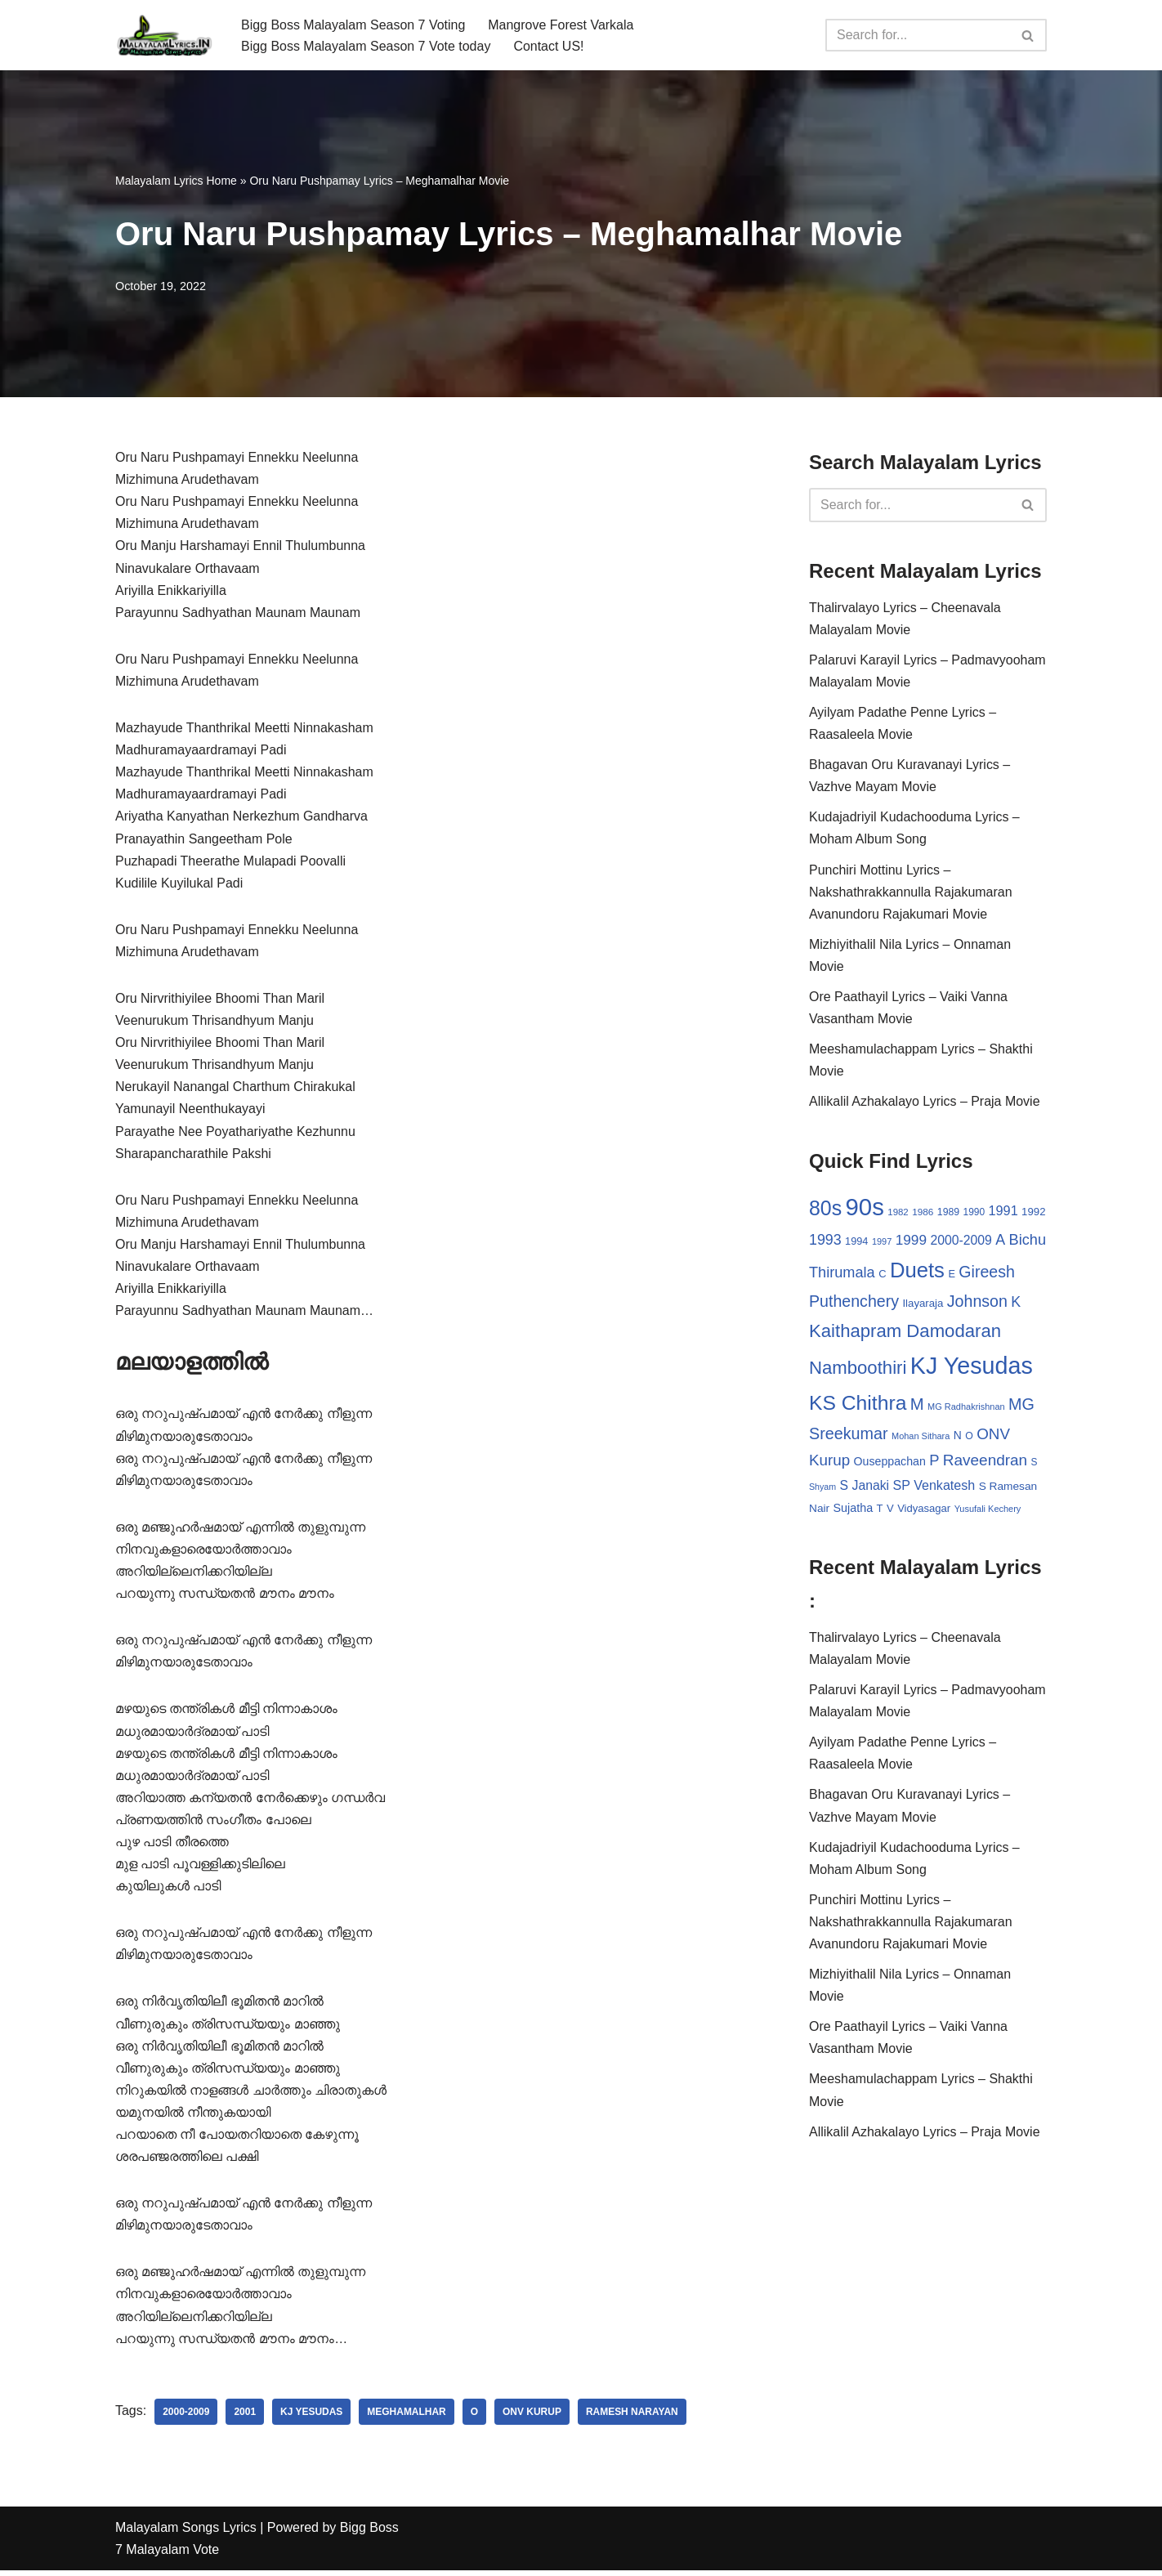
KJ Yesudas (311, 2416)
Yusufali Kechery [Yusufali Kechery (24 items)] (987, 1511)
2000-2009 (186, 2416)
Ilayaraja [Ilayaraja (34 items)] (922, 1305)
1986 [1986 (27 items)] (922, 1213)
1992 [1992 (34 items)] (1033, 1213)
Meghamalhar (407, 2416)
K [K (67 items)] (1016, 1304)
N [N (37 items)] (958, 1436)
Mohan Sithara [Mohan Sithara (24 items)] (921, 1437)
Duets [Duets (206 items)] (917, 1271)
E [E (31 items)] (951, 1275)
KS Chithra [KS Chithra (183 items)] (857, 1404)
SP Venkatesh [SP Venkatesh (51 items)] (934, 1486)
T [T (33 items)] (880, 1511)
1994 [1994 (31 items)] (856, 1243)
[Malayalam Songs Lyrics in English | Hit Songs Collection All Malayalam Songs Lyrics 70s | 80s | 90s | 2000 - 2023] (164, 35)
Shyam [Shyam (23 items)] (822, 1488)
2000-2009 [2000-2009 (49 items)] (960, 1242)
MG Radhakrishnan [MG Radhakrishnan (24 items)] (966, 1408)
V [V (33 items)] (890, 1511)
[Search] (917, 35)
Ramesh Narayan (633, 2416)
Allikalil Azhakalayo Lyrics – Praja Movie (924, 1103)
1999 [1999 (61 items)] (911, 1241)
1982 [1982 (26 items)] (897, 1214)
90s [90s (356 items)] (865, 1208)
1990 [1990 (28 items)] (974, 1213)
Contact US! (549, 46)
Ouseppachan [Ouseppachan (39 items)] (890, 1463)
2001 (246, 2416)
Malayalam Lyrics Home (176, 180)
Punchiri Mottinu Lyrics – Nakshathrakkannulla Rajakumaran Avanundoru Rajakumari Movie (910, 893)
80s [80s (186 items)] (825, 1209)
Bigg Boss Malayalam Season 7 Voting (353, 24)
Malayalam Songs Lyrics (186, 2533)
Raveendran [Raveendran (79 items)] (985, 1462)
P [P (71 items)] (934, 1462)
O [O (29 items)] (969, 1437)
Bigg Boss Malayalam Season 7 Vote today (366, 46)
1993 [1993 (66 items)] (825, 1241)
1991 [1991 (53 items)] (1003, 1212)
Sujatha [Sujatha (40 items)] (854, 1510)
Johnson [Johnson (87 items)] (977, 1304)
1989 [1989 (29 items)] (948, 1213)
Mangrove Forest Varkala (561, 24)
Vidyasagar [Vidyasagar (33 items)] (923, 1511)
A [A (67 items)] (1000, 1241)
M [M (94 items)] (917, 1406)
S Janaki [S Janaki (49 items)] (864, 1487)
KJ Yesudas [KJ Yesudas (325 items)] (971, 1368)
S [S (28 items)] (1034, 1464)
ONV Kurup (532, 2416)
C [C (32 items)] (882, 1275)
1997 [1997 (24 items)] (882, 1243)
